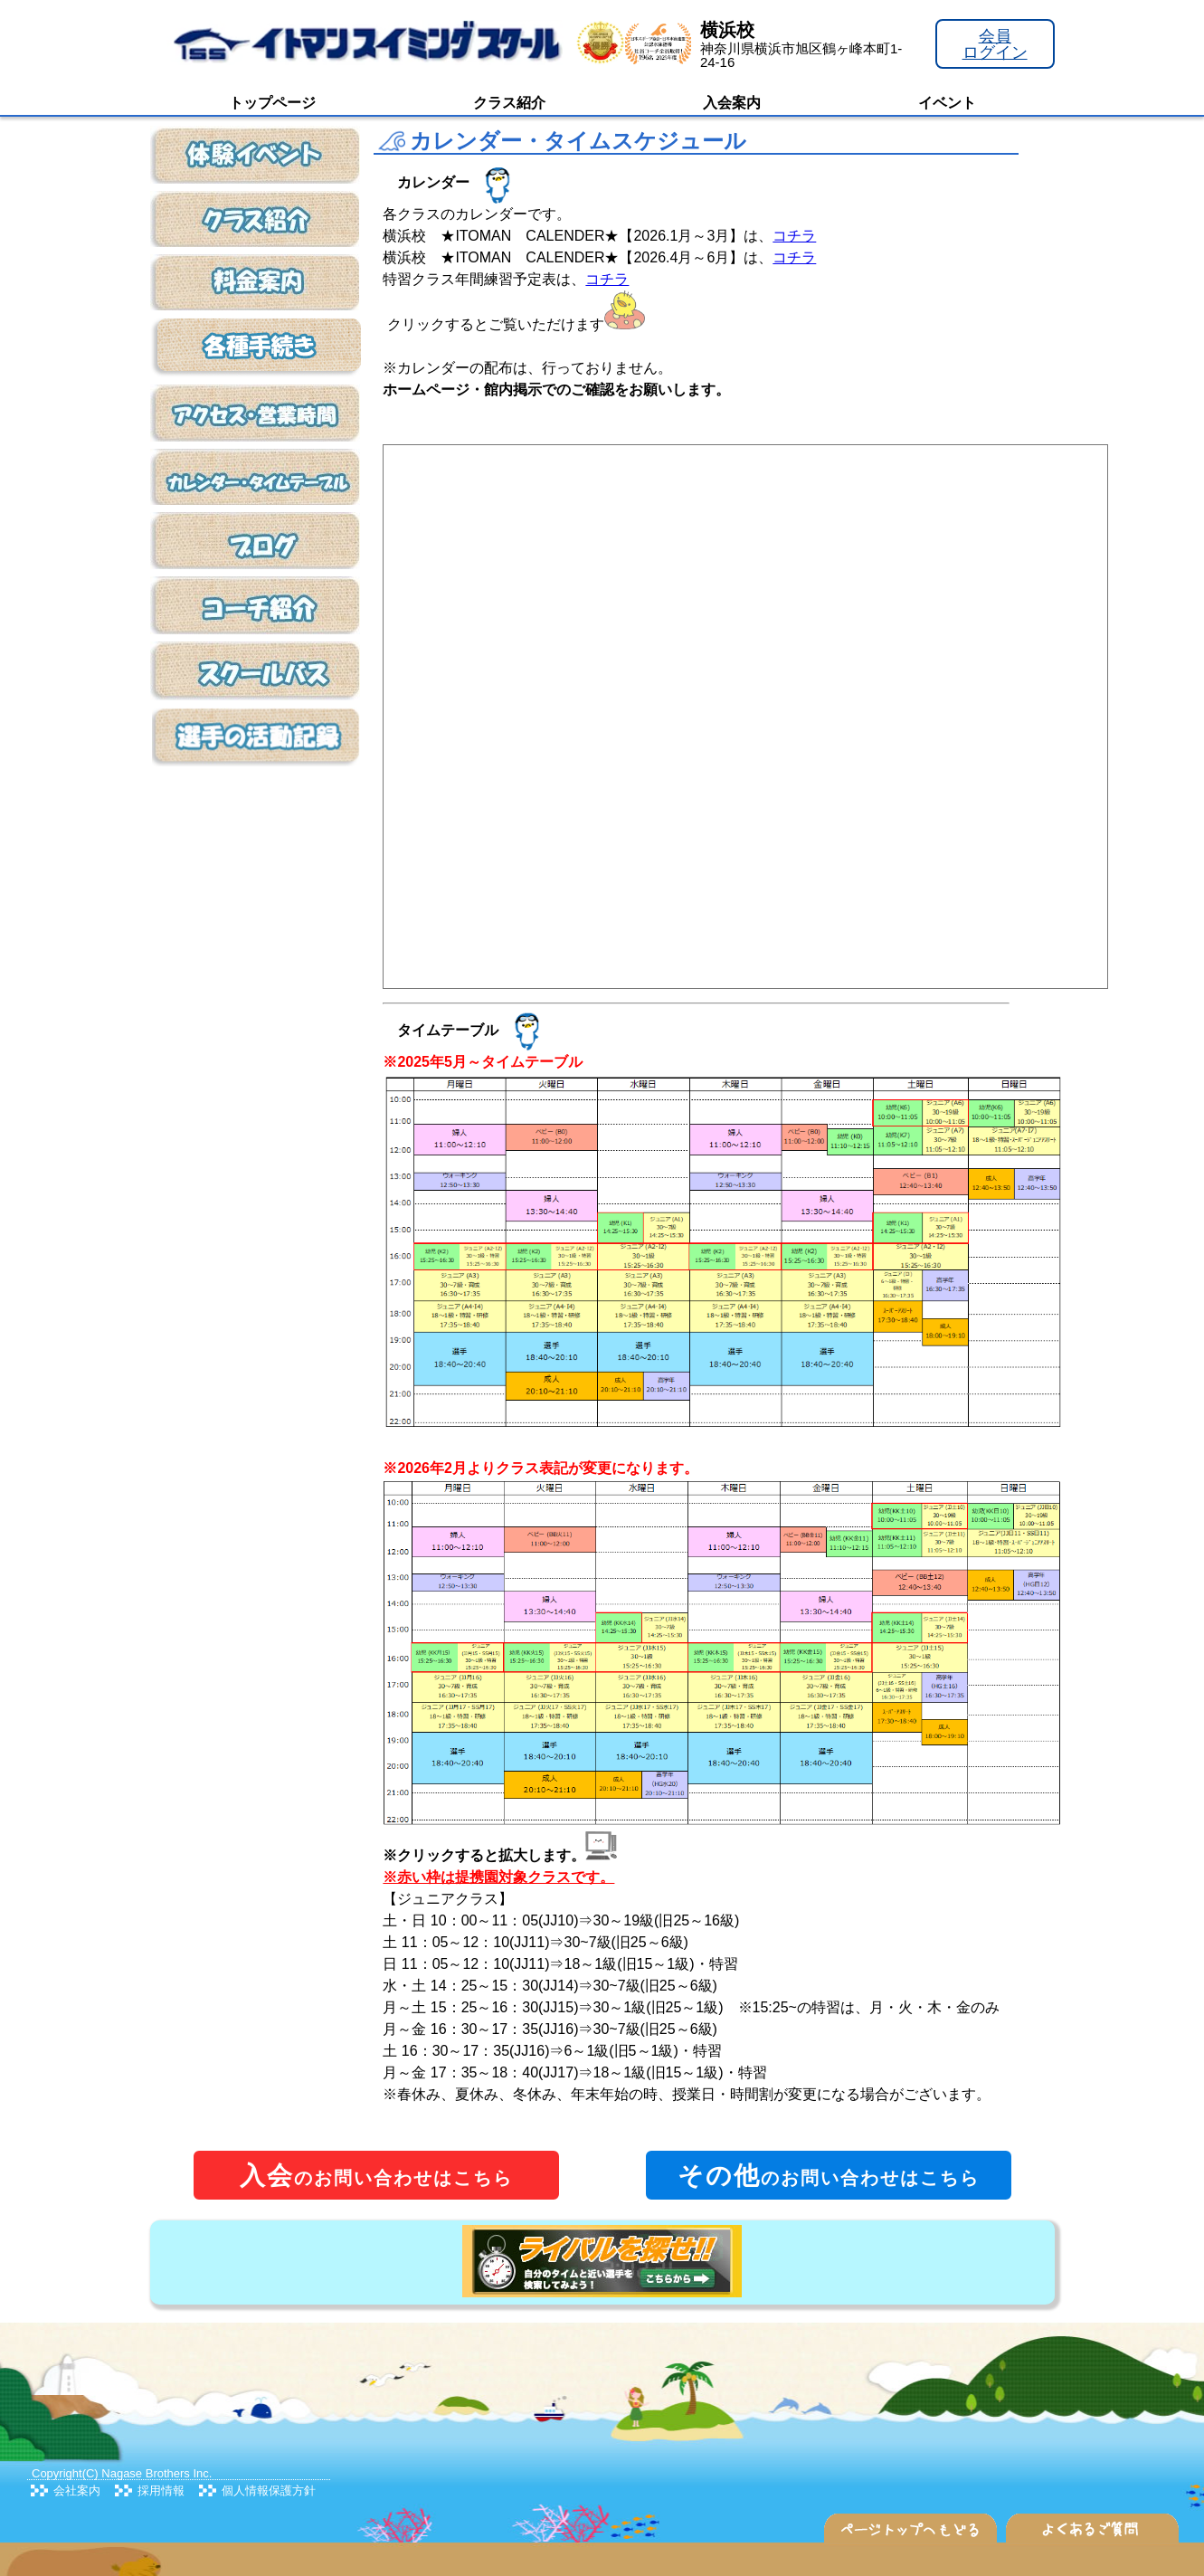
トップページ (272, 102)
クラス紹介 (509, 102)
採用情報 (161, 2490)
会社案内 (76, 2490)
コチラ (794, 235)
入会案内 (732, 102)
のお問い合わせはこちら (376, 2176)
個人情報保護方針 (269, 2490)
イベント (947, 102)
